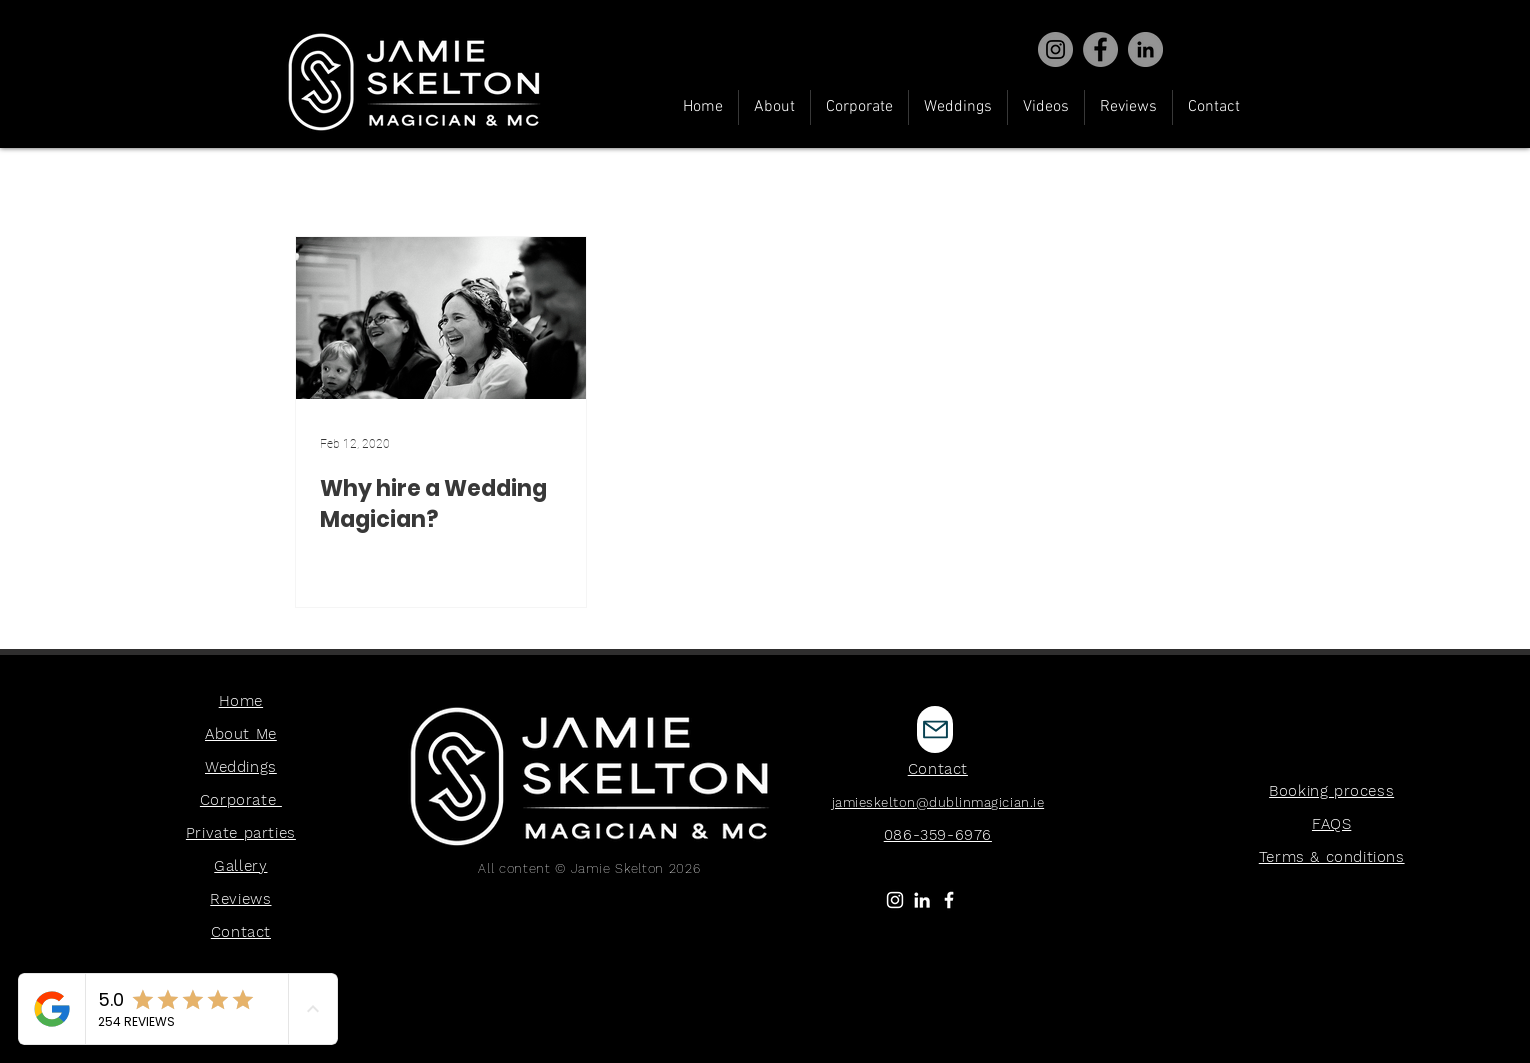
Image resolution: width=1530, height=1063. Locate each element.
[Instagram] (1055, 49)
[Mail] (935, 729)
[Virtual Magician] (1145, 49)
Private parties (241, 833)
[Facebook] (1100, 49)
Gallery (240, 866)
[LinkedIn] (922, 900)
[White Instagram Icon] (895, 900)
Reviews (240, 899)
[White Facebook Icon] (949, 900)
